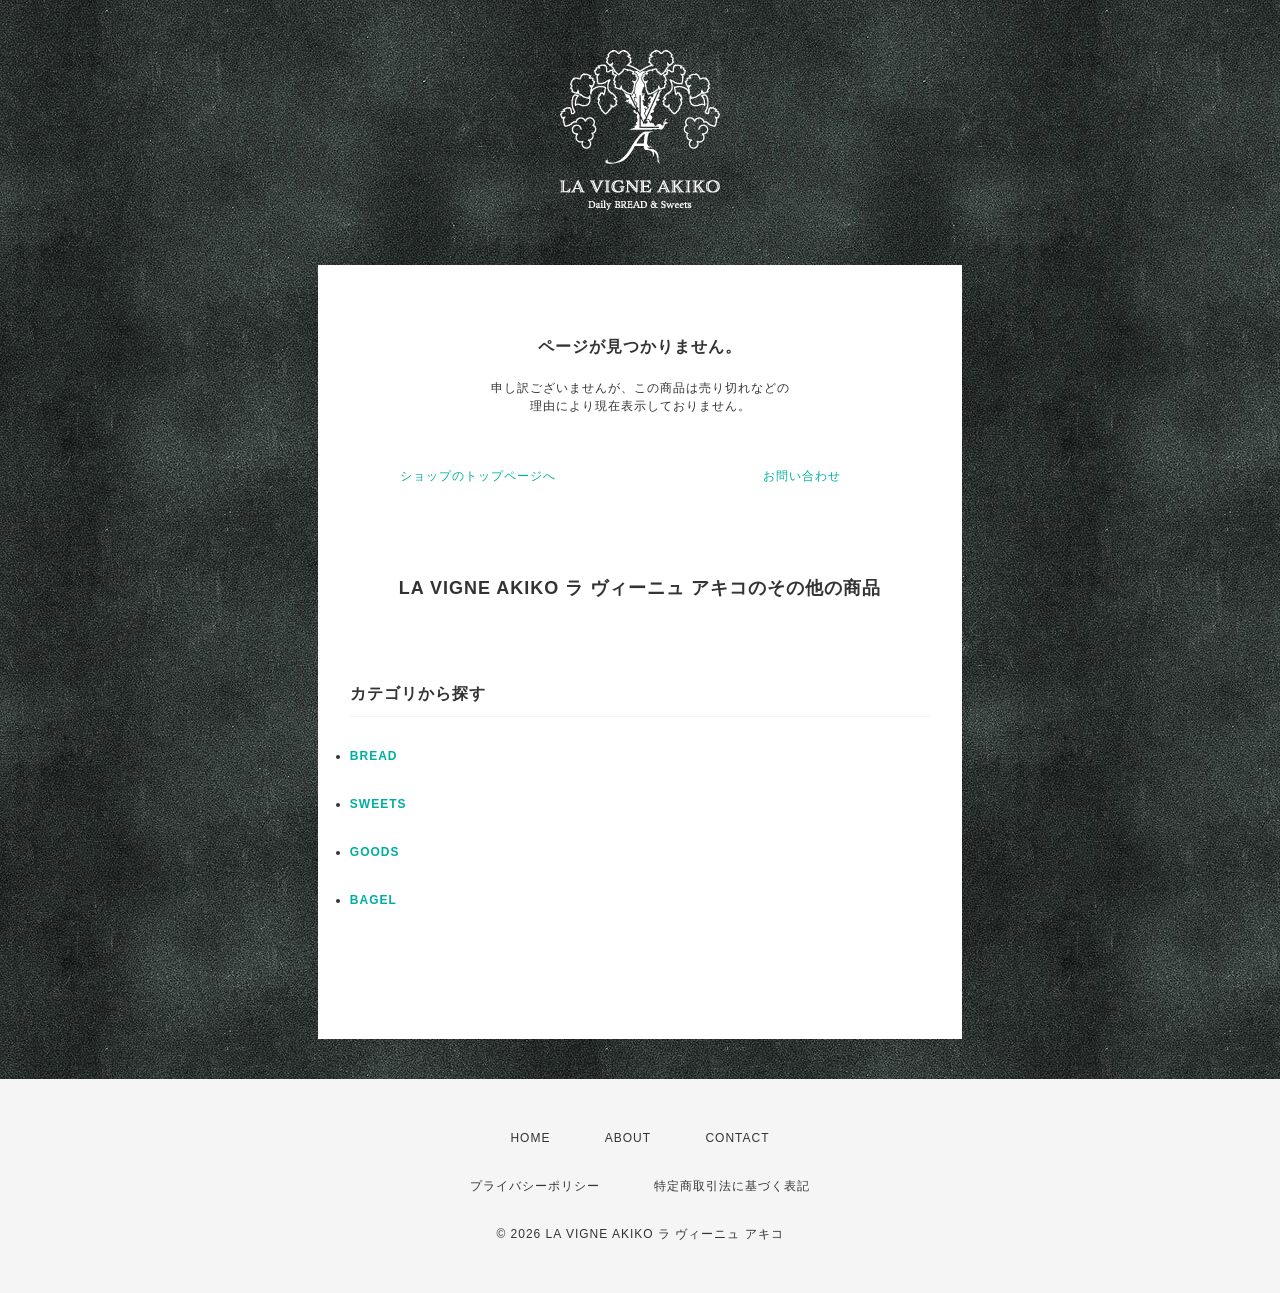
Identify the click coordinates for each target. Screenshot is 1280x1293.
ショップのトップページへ (478, 476)
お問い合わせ (802, 476)
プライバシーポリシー (535, 1186)
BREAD (374, 756)
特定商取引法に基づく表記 (732, 1186)
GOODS (375, 852)
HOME (530, 1138)
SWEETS (378, 804)
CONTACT (737, 1138)
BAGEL (373, 900)
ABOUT (628, 1138)
